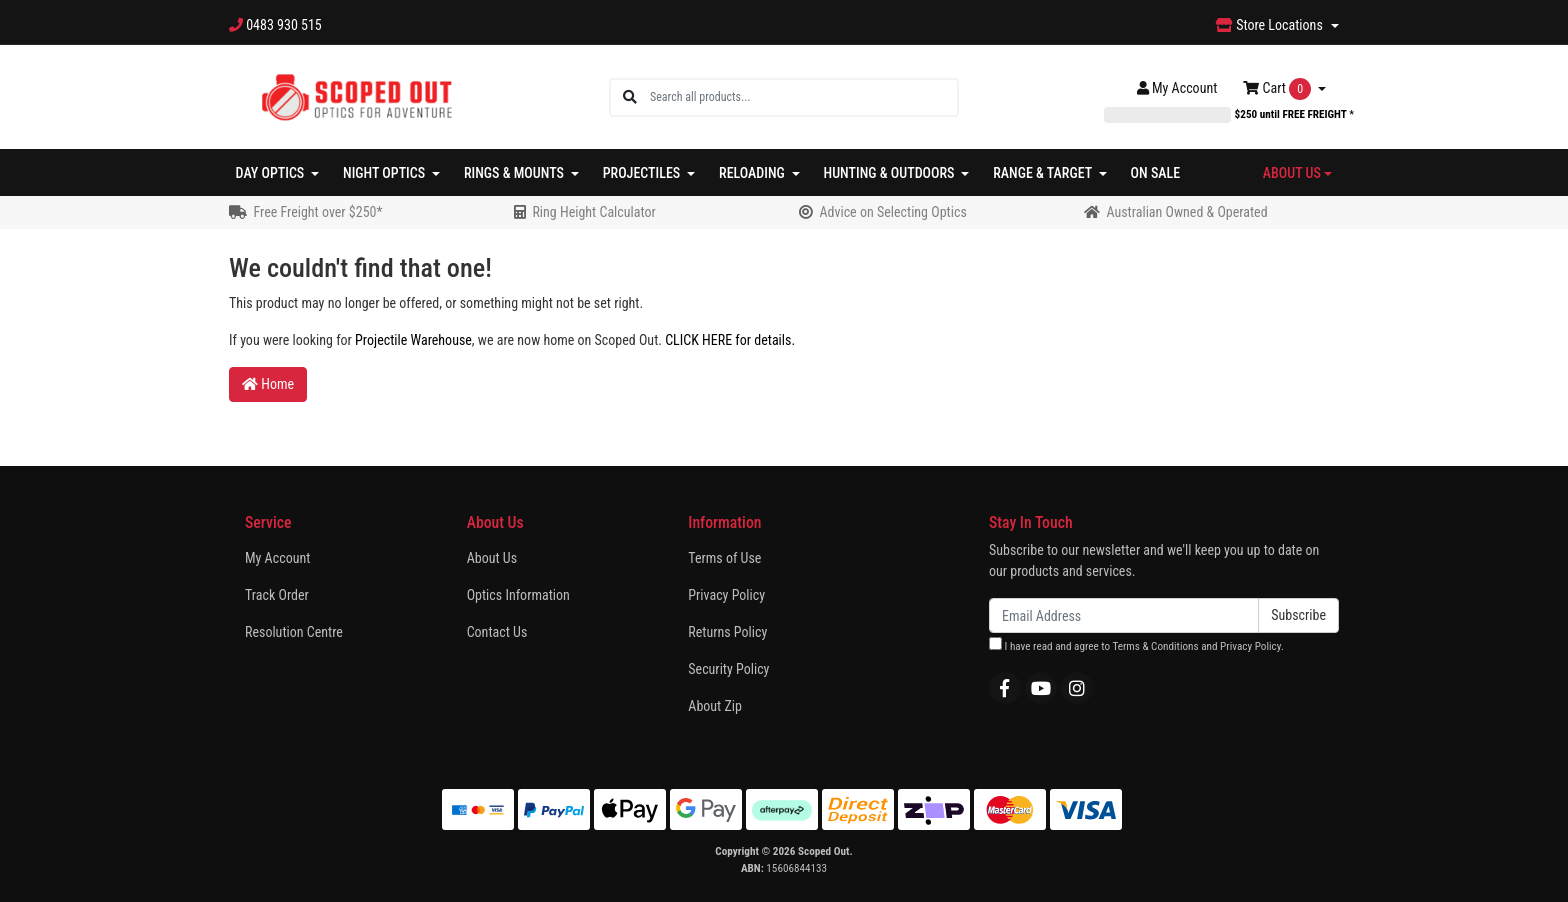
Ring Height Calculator (593, 212)
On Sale (1156, 173)
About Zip (715, 706)
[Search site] (630, 97)
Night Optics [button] (385, 173)
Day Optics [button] (272, 173)
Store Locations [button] (1271, 25)
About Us (492, 558)
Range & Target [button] (1044, 173)
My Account (277, 558)
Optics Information (518, 595)
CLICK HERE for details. (730, 340)
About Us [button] (1292, 173)
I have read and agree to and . (1136, 645)
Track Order (277, 595)
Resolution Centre (294, 632)
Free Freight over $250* (317, 212)
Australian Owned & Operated (1186, 212)
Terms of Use (724, 558)
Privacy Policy (726, 595)
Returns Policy (727, 632)
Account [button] (1177, 88)
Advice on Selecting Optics (892, 212)
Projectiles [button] (643, 173)
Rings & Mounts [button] (515, 173)
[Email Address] (1124, 615)
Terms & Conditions (1155, 646)
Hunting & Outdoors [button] (891, 173)
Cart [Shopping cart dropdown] (1278, 89)
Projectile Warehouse (413, 340)
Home (268, 384)
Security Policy (728, 669)
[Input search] (803, 97)
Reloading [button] (753, 173)
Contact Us (497, 632)
